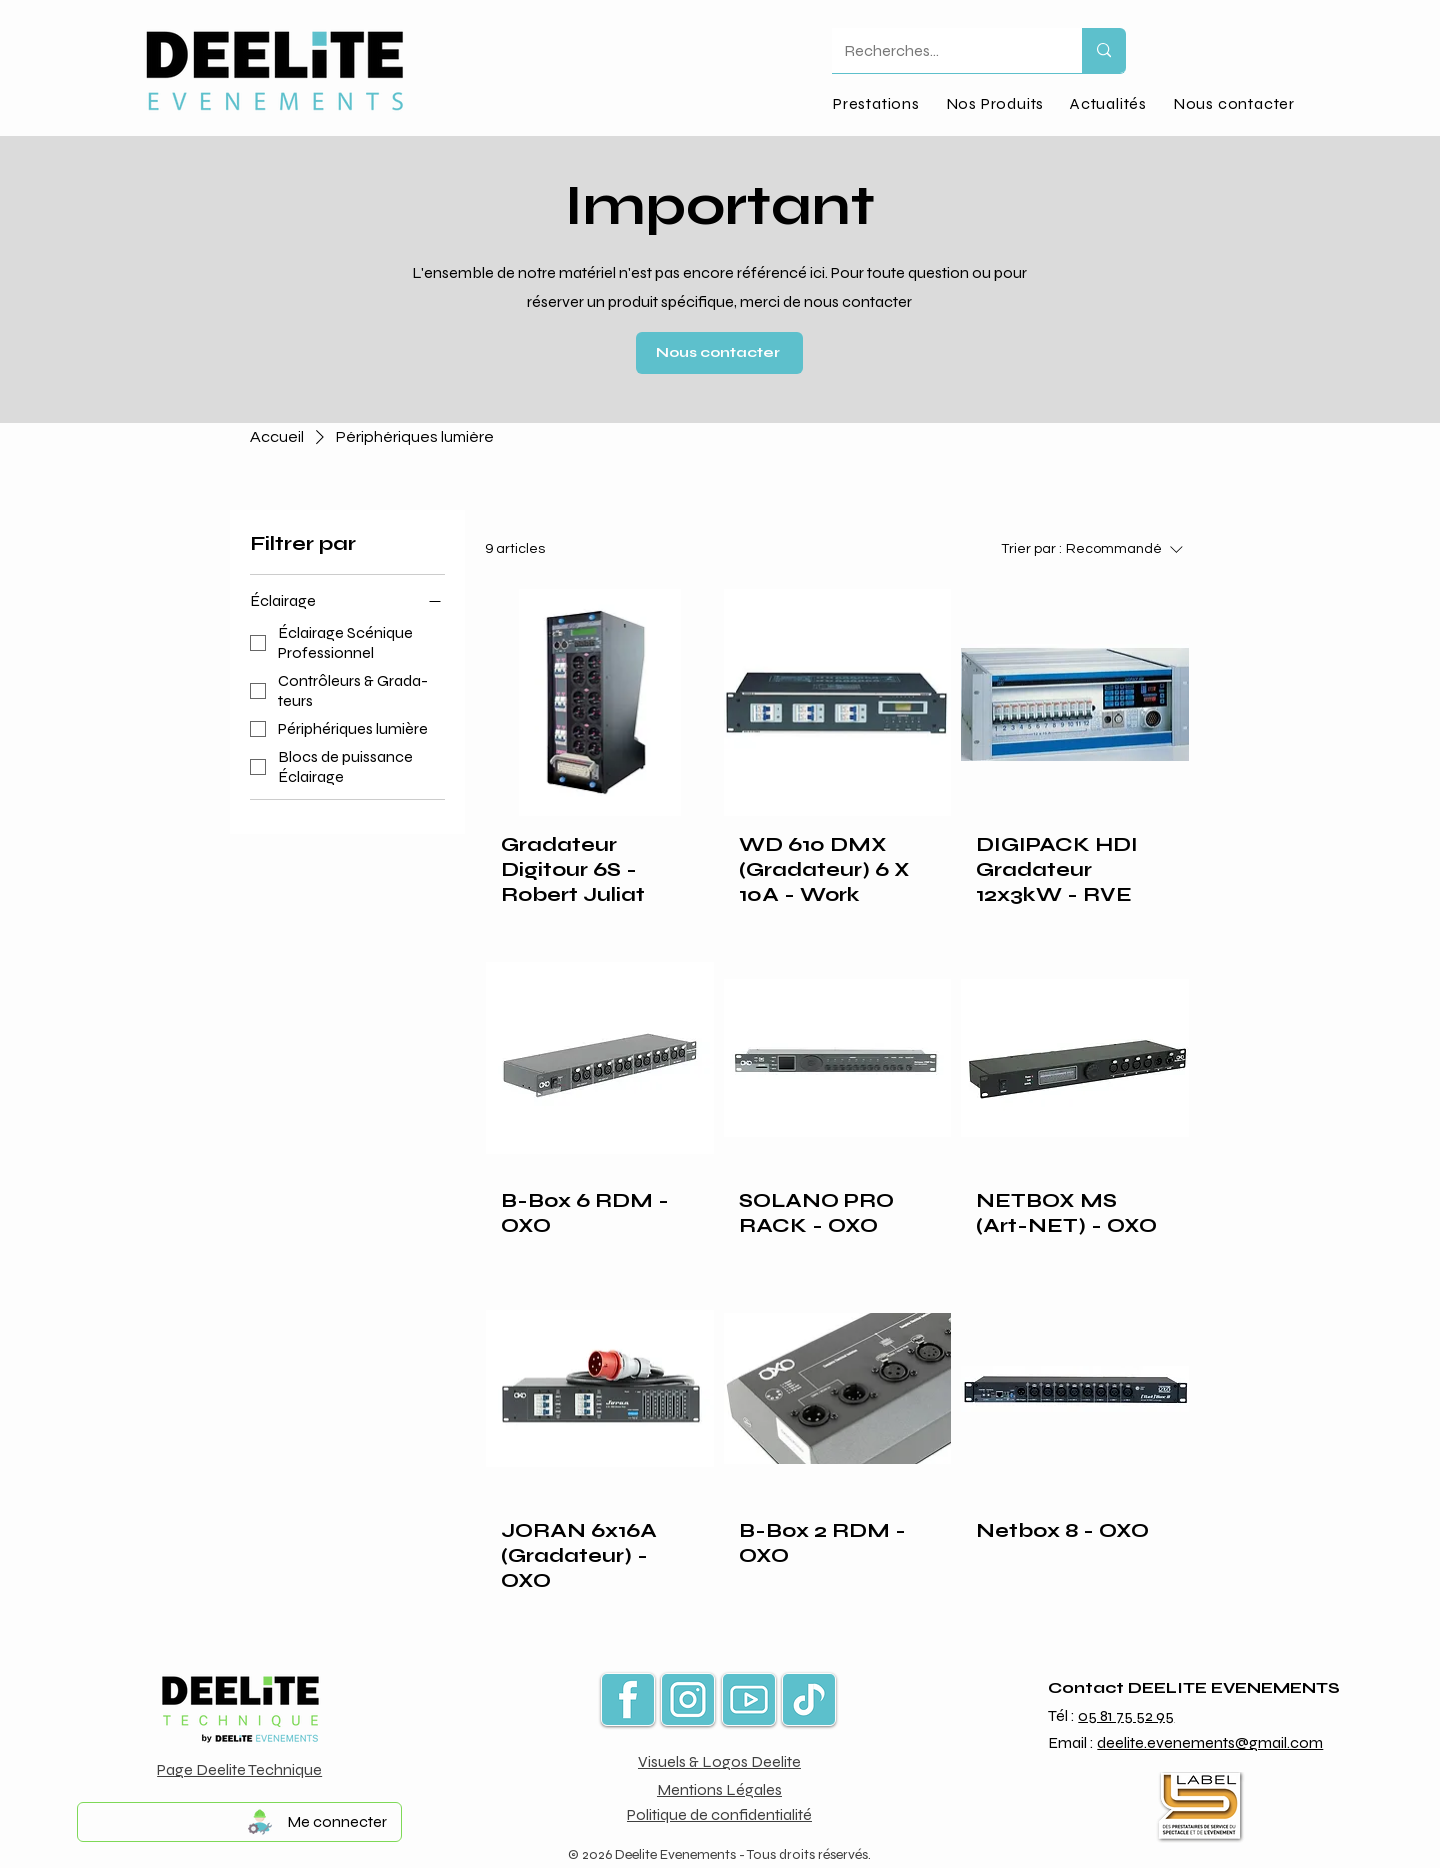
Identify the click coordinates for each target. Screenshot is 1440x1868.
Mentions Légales (719, 1789)
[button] (995, 103)
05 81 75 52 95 (1126, 1715)
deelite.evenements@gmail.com (1210, 1742)
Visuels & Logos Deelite (719, 1761)
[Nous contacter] (719, 353)
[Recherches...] (942, 50)
